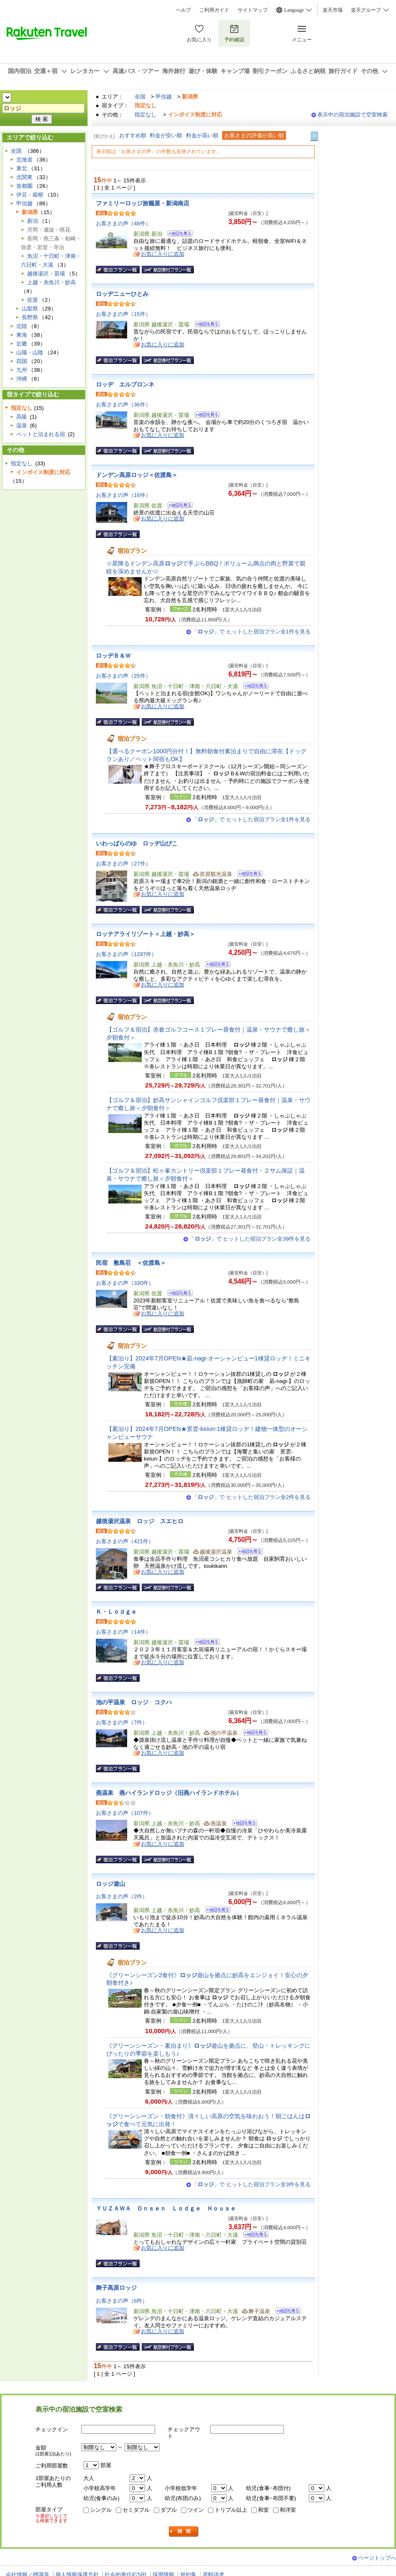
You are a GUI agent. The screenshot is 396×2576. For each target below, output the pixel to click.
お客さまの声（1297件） (126, 954)
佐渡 (32, 300)
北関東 (24, 177)
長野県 (30, 317)
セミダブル (136, 2510)
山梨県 (30, 308)
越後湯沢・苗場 (46, 273)
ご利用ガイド (214, 10)
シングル (101, 2510)
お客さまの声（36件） (123, 404)
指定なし (145, 114)
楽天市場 (333, 10)
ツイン (196, 2510)
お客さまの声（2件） (122, 1896)
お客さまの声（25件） (123, 676)
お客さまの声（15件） (123, 314)
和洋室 (288, 2510)
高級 (21, 417)
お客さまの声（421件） (125, 1541)
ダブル (168, 2510)
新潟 (32, 221)
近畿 (21, 344)
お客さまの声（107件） (125, 1813)
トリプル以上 (231, 2510)
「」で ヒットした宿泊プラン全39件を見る (250, 1239)
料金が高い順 (202, 135)
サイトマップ (253, 10)
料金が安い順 (166, 135)
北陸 (21, 326)
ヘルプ (183, 10)
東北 (21, 168)
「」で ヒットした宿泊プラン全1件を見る (251, 631)
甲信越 (163, 96)
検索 (184, 2531)
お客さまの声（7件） (122, 1722)
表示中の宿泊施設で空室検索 (352, 114)
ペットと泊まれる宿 (40, 434)
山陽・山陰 (29, 352)
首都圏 (24, 186)
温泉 (21, 425)
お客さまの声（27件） (123, 863)
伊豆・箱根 (29, 195)
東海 (21, 335)
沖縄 (21, 379)
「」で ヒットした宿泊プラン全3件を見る (251, 2184)
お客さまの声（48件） (123, 223)
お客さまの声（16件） (123, 495)
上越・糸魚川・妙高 (51, 282)
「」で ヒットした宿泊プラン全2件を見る (251, 1497)
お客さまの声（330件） (125, 1283)
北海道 (24, 159)
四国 (21, 361)
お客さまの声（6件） (122, 2301)
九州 (21, 370)
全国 (140, 96)
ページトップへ (377, 2558)
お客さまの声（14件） (123, 1632)
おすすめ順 (132, 135)
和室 (263, 2510)
